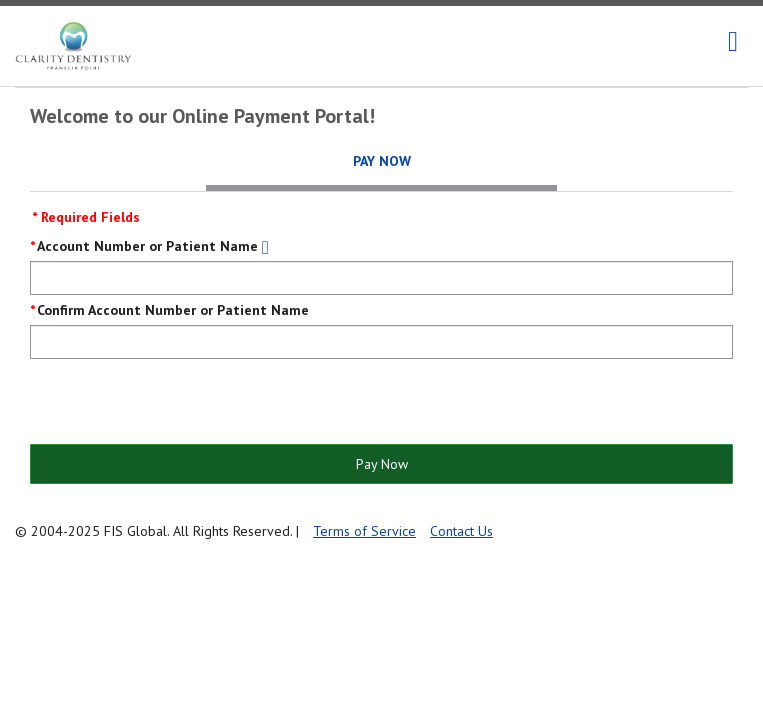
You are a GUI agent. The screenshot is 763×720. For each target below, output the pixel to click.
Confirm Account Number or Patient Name (173, 310)
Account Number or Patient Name (147, 246)
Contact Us (461, 531)
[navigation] (733, 42)
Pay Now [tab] (382, 161)
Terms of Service (364, 531)
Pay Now (382, 464)
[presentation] (182, 403)
